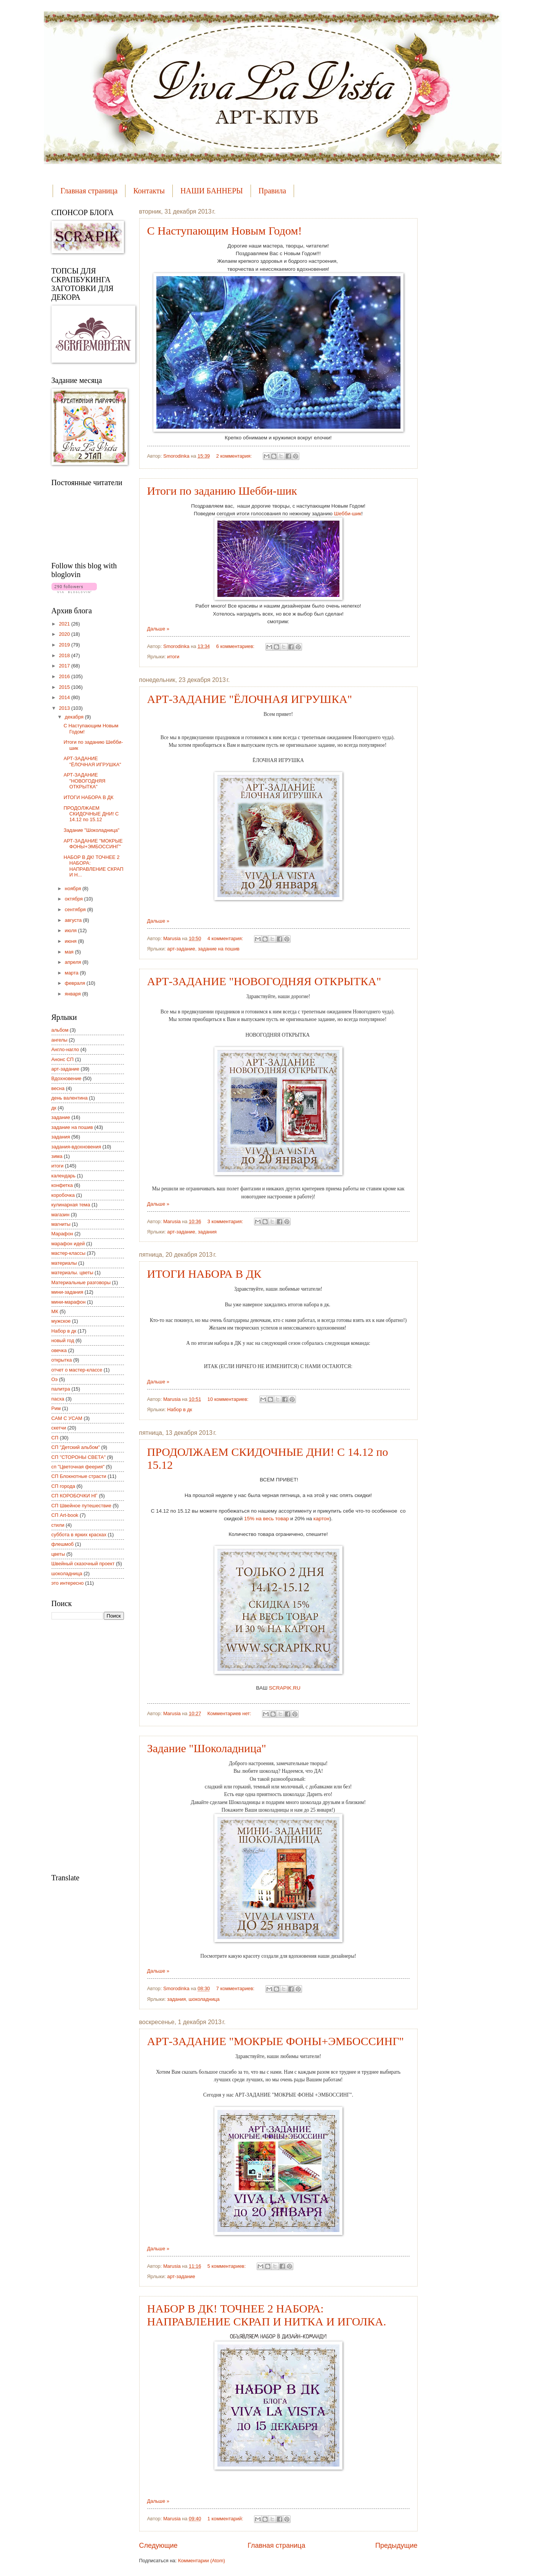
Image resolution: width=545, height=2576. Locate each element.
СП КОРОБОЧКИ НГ (74, 1496)
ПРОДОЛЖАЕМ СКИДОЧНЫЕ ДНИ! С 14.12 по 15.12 (91, 814)
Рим (56, 1408)
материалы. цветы (72, 1272)
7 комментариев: (236, 1988)
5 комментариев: (227, 2266)
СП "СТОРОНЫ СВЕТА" (78, 1457)
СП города (63, 1486)
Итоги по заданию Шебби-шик (222, 490)
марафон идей (68, 1243)
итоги (173, 656)
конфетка (62, 1185)
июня (71, 941)
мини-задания (67, 1292)
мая (70, 952)
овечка (59, 1350)
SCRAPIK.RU (285, 1688)
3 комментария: (225, 1221)
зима (57, 1156)
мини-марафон (68, 1302)
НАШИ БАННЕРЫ (211, 191)
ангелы (59, 1040)
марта (72, 973)
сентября (76, 909)
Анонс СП (62, 1059)
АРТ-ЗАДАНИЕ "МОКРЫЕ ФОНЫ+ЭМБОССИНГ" (275, 2041)
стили (57, 1525)
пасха (57, 1399)
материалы (64, 1263)
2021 (65, 624)
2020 (65, 634)
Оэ (54, 1379)
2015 (65, 687)
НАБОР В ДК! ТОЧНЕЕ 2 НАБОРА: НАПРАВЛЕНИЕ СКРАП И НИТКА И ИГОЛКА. (266, 2315)
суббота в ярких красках (78, 1534)
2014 (65, 697)
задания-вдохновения (76, 1147)
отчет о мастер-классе (77, 1370)
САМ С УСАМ (66, 1418)
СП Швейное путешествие (81, 1505)
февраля (76, 983)
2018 (65, 655)
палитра (60, 1389)
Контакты (149, 191)
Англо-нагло (65, 1049)
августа (74, 920)
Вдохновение (66, 1078)
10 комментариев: (228, 1399)
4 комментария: (225, 938)
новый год (62, 1340)
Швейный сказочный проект (83, 1563)
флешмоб (62, 1544)
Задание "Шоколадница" (206, 1748)
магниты (61, 1224)
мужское (61, 1321)
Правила (272, 191)
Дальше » (158, 629)
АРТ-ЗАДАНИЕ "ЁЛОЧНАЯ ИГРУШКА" (249, 699)
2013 (65, 708)
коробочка (63, 1195)
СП (55, 1438)
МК (54, 1311)
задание (60, 1117)
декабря (75, 717)
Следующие (158, 2545)
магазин (60, 1214)
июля (71, 930)
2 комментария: (234, 456)
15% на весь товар (266, 1518)
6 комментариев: (236, 646)
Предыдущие (396, 2545)
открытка (61, 1360)
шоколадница (203, 1999)
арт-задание (181, 949)
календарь (63, 1176)
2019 (65, 645)
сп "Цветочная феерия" (77, 1467)
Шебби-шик (348, 513)
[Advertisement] (82, 1745)
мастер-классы (68, 1253)
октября (74, 899)
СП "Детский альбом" (75, 1447)
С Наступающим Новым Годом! (224, 230)
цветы (58, 1554)
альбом (60, 1030)
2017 (65, 666)
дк (53, 1108)
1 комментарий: (225, 2518)
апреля (73, 962)
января (73, 994)
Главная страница (89, 191)
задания (207, 1232)
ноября (73, 888)
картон (321, 1518)
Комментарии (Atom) (201, 2560)
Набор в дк (179, 1409)
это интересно (67, 1583)
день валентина (69, 1098)
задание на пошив (219, 949)
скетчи (58, 1428)
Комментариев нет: (229, 1713)
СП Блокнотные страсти (78, 1476)
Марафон (62, 1234)
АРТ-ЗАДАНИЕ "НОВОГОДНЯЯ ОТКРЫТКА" (264, 981)
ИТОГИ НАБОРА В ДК (204, 1273)
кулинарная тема (70, 1205)
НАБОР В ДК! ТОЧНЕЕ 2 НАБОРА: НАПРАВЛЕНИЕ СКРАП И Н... (94, 866)
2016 (65, 676)
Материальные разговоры (81, 1282)
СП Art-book (65, 1515)
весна (58, 1088)
